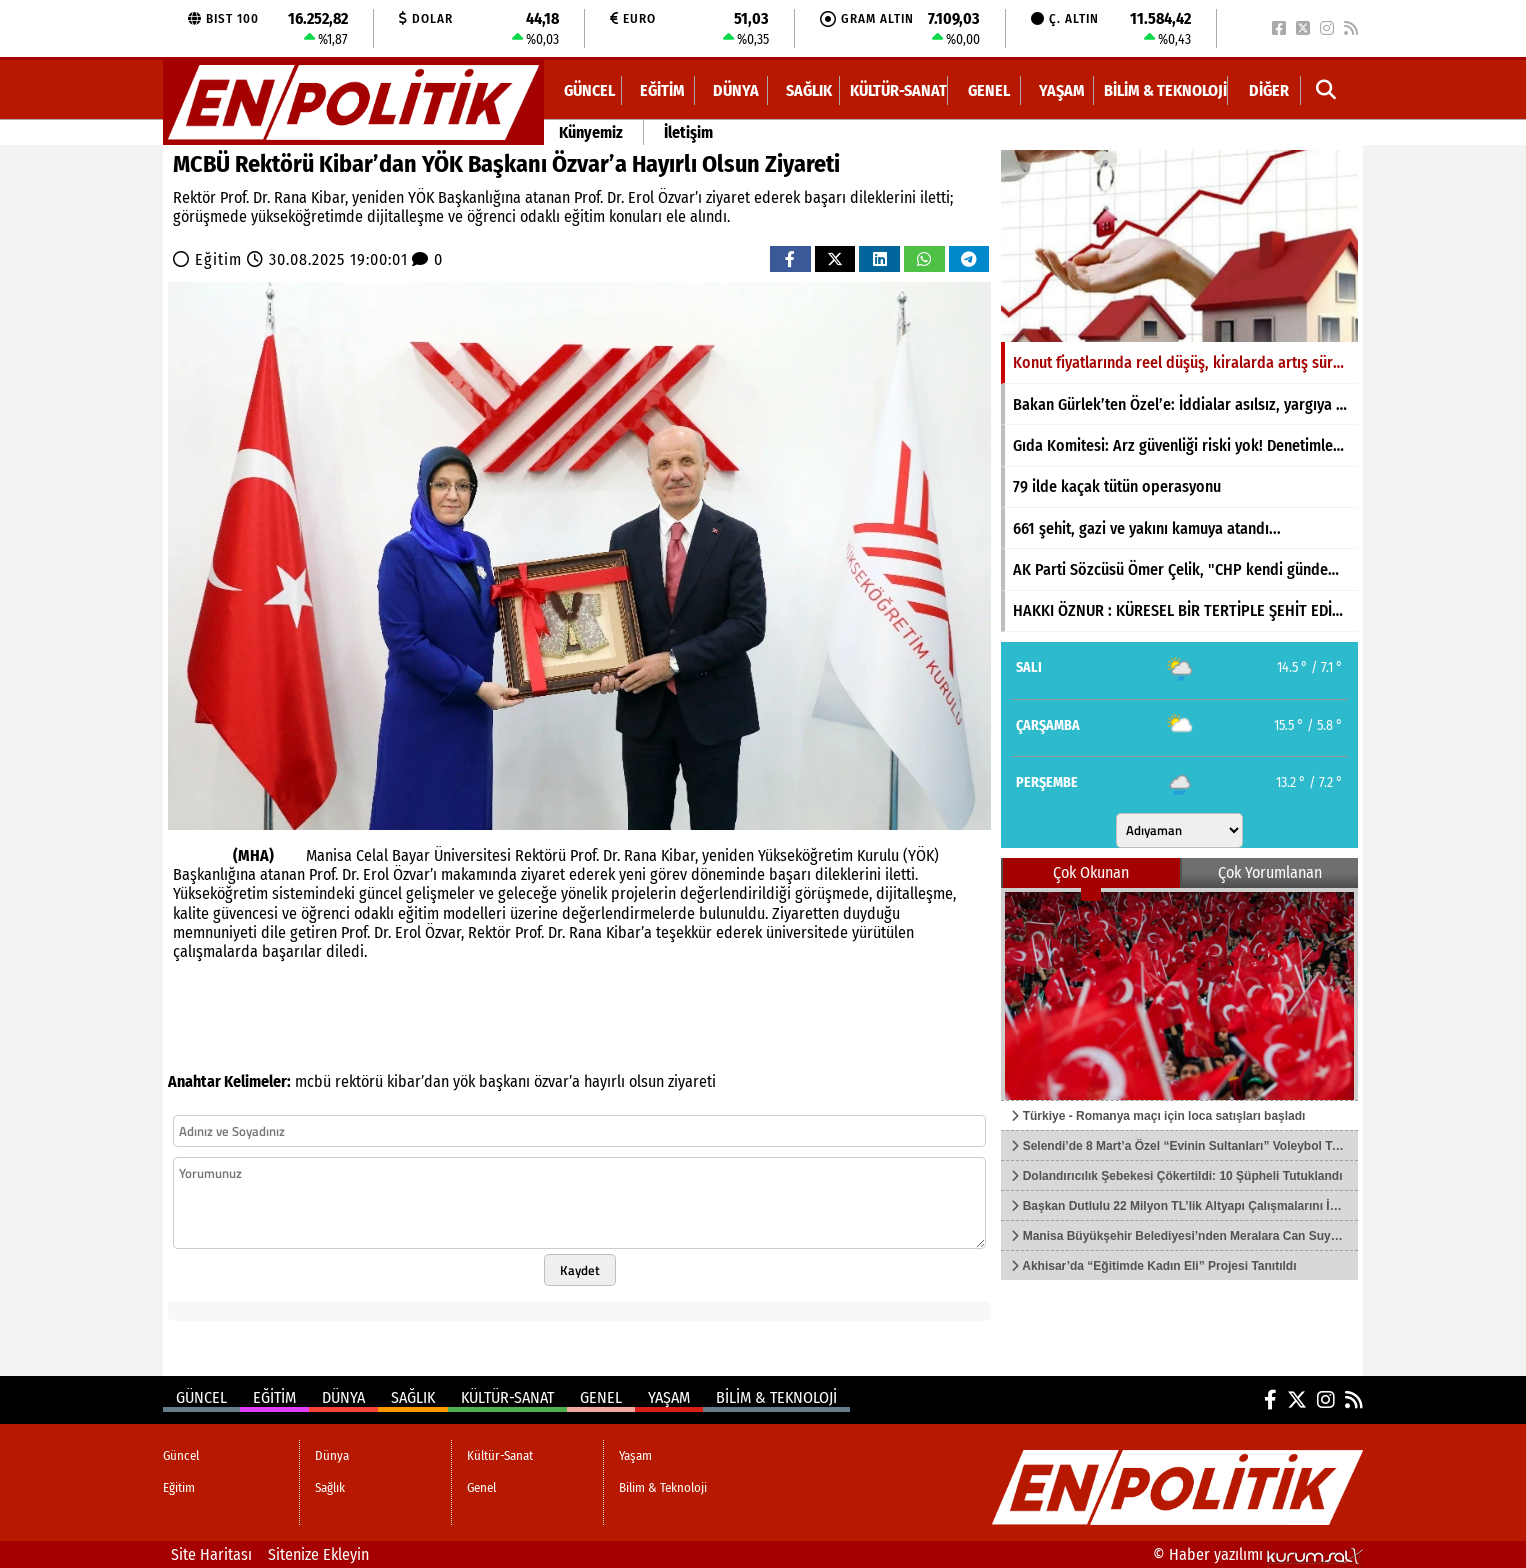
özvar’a (557, 1081)
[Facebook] (1279, 28)
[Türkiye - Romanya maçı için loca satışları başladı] (1179, 994)
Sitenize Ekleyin (318, 1554)
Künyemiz (591, 132)
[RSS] (1351, 28)
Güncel (589, 90)
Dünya (736, 90)
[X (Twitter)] (1303, 28)
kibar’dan (418, 1081)
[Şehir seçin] (1179, 830)
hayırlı (604, 1081)
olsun (646, 1081)
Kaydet (580, 1270)
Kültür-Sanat (898, 90)
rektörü (359, 1081)
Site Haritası (211, 1554)
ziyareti (692, 1081)
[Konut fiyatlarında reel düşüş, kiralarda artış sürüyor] (1179, 246)
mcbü (313, 1081)
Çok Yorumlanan (1270, 872)
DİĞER (1269, 90)
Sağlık (809, 90)
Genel (989, 90)
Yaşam (1062, 90)
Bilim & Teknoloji (1165, 90)
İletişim (688, 132)
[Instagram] (1327, 28)
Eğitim (662, 90)
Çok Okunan (1091, 872)
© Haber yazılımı (1258, 1554)
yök (464, 1081)
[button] (1326, 90)
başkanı (504, 1081)
